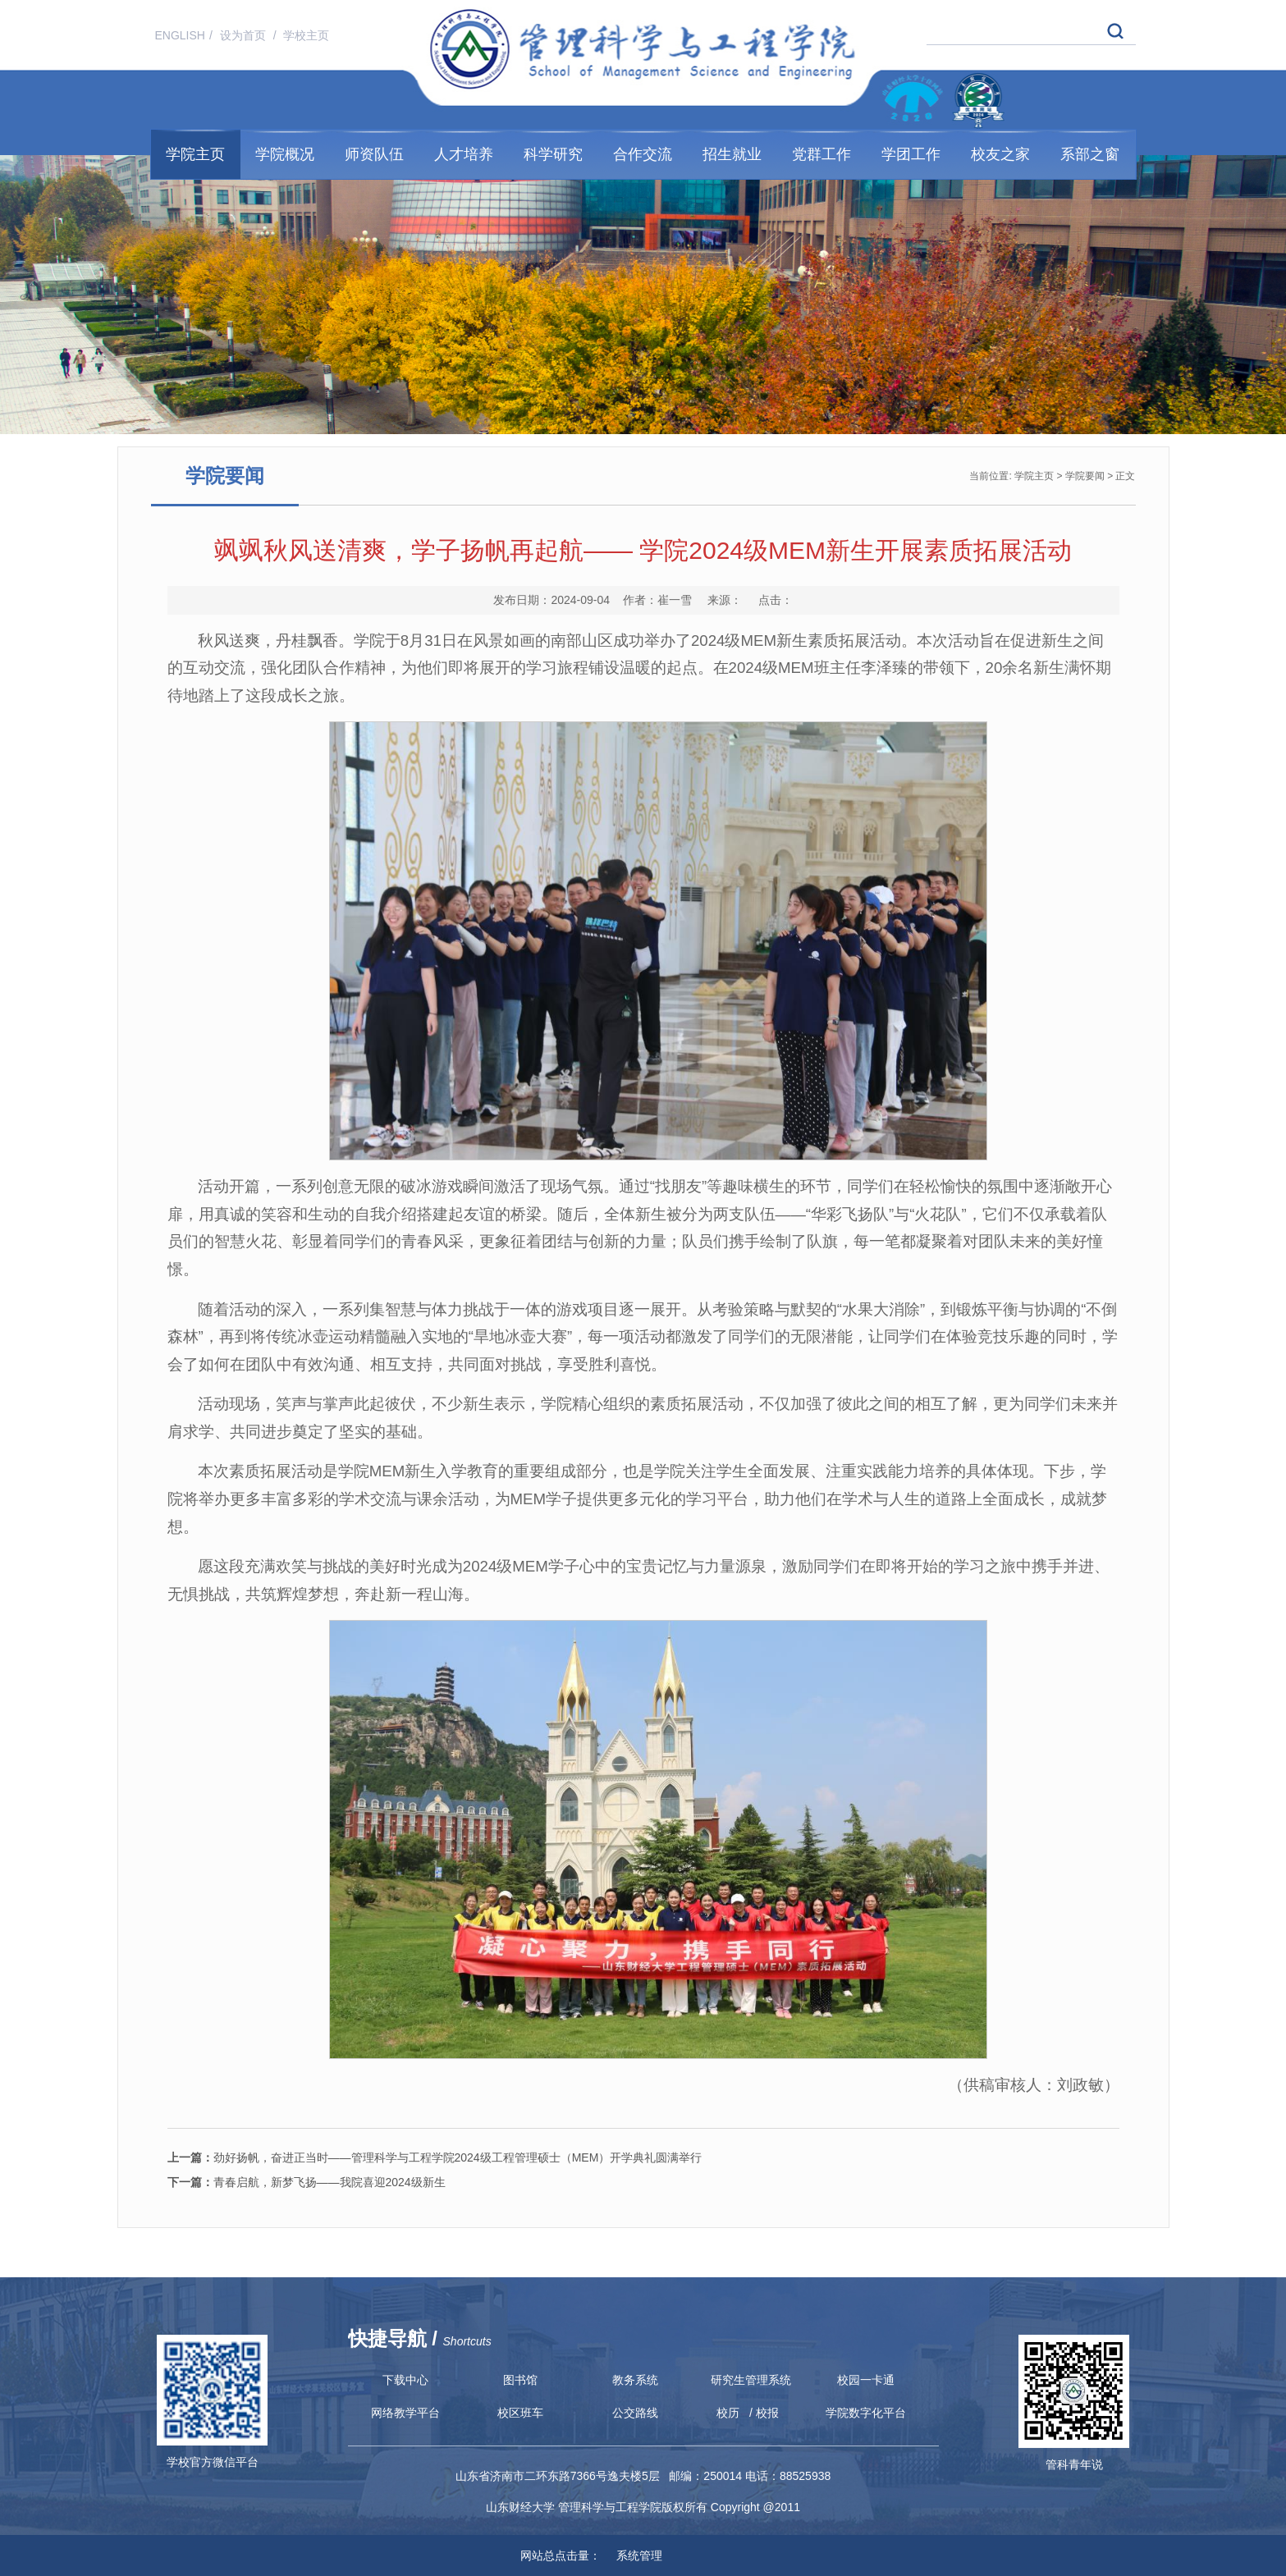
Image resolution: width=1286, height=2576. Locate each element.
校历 (727, 2412)
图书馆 (520, 2379)
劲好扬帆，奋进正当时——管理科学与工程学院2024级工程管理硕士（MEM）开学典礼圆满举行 (434, 2157)
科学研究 (553, 154)
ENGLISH (180, 35)
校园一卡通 (866, 2379)
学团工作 (910, 154)
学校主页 (306, 35)
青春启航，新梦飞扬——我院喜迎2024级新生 (306, 2182)
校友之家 (1000, 154)
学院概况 (284, 154)
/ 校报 (764, 2412)
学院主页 (195, 154)
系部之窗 (1089, 154)
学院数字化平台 (866, 2412)
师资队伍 (374, 154)
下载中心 (405, 2379)
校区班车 (520, 2412)
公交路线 (635, 2412)
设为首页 (244, 35)
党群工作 (821, 154)
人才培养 (463, 154)
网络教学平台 (405, 2412)
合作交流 (642, 154)
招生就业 (732, 154)
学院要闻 (1085, 476)
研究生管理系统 (751, 2379)
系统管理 (632, 2555)
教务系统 (635, 2379)
